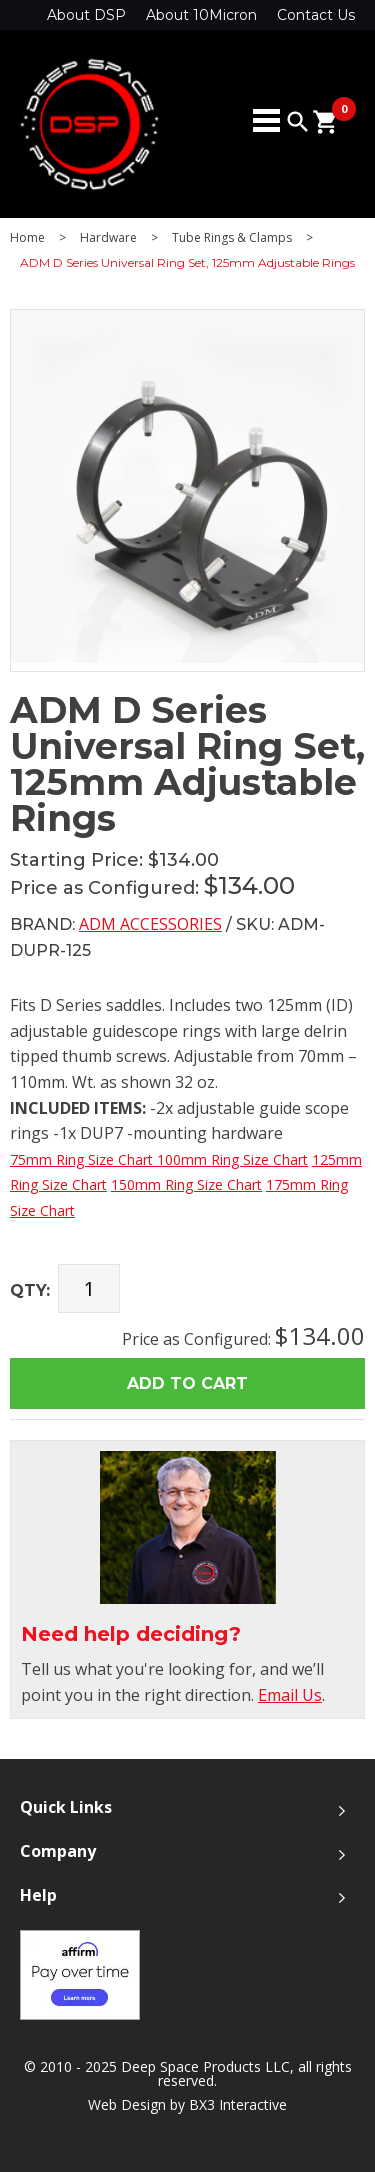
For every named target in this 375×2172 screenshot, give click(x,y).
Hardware (108, 238)
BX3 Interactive (238, 2104)
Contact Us (316, 15)
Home (27, 238)
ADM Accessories (150, 924)
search (298, 122)
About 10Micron (201, 15)
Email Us (290, 1695)
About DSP (86, 15)
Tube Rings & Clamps (232, 238)
